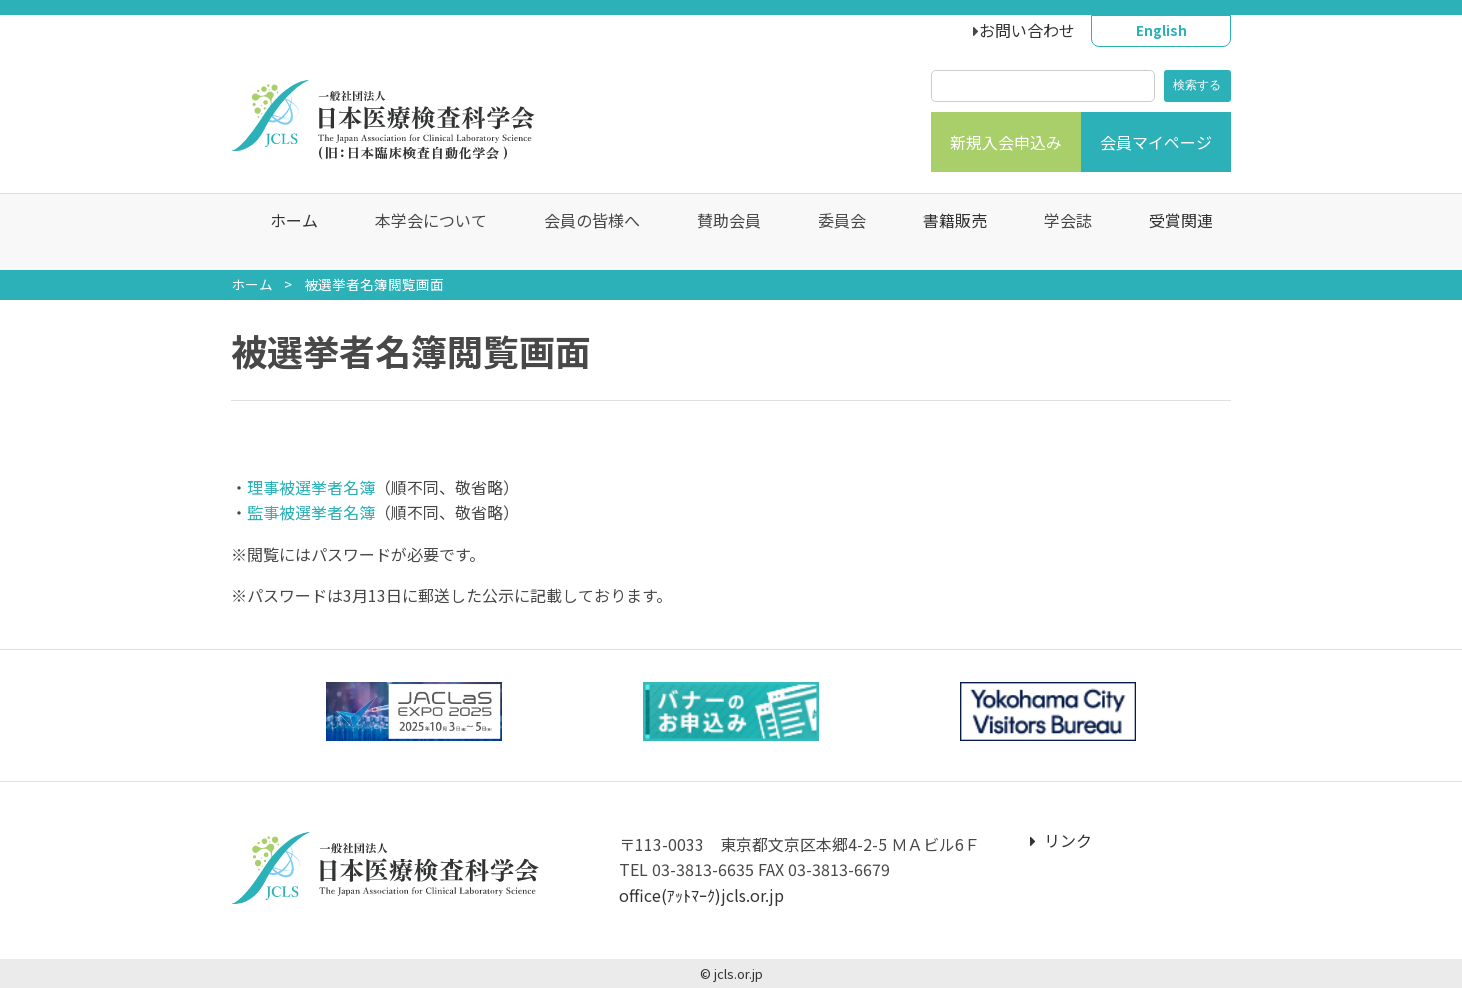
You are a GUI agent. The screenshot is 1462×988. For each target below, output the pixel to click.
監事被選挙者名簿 (311, 512)
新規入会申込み (1006, 142)
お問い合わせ (1027, 30)
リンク (1061, 840)
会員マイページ (1156, 142)
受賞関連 (1171, 232)
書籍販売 (945, 232)
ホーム (284, 232)
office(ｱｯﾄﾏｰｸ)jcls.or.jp (701, 895)
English (1161, 30)
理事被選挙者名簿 (311, 487)
